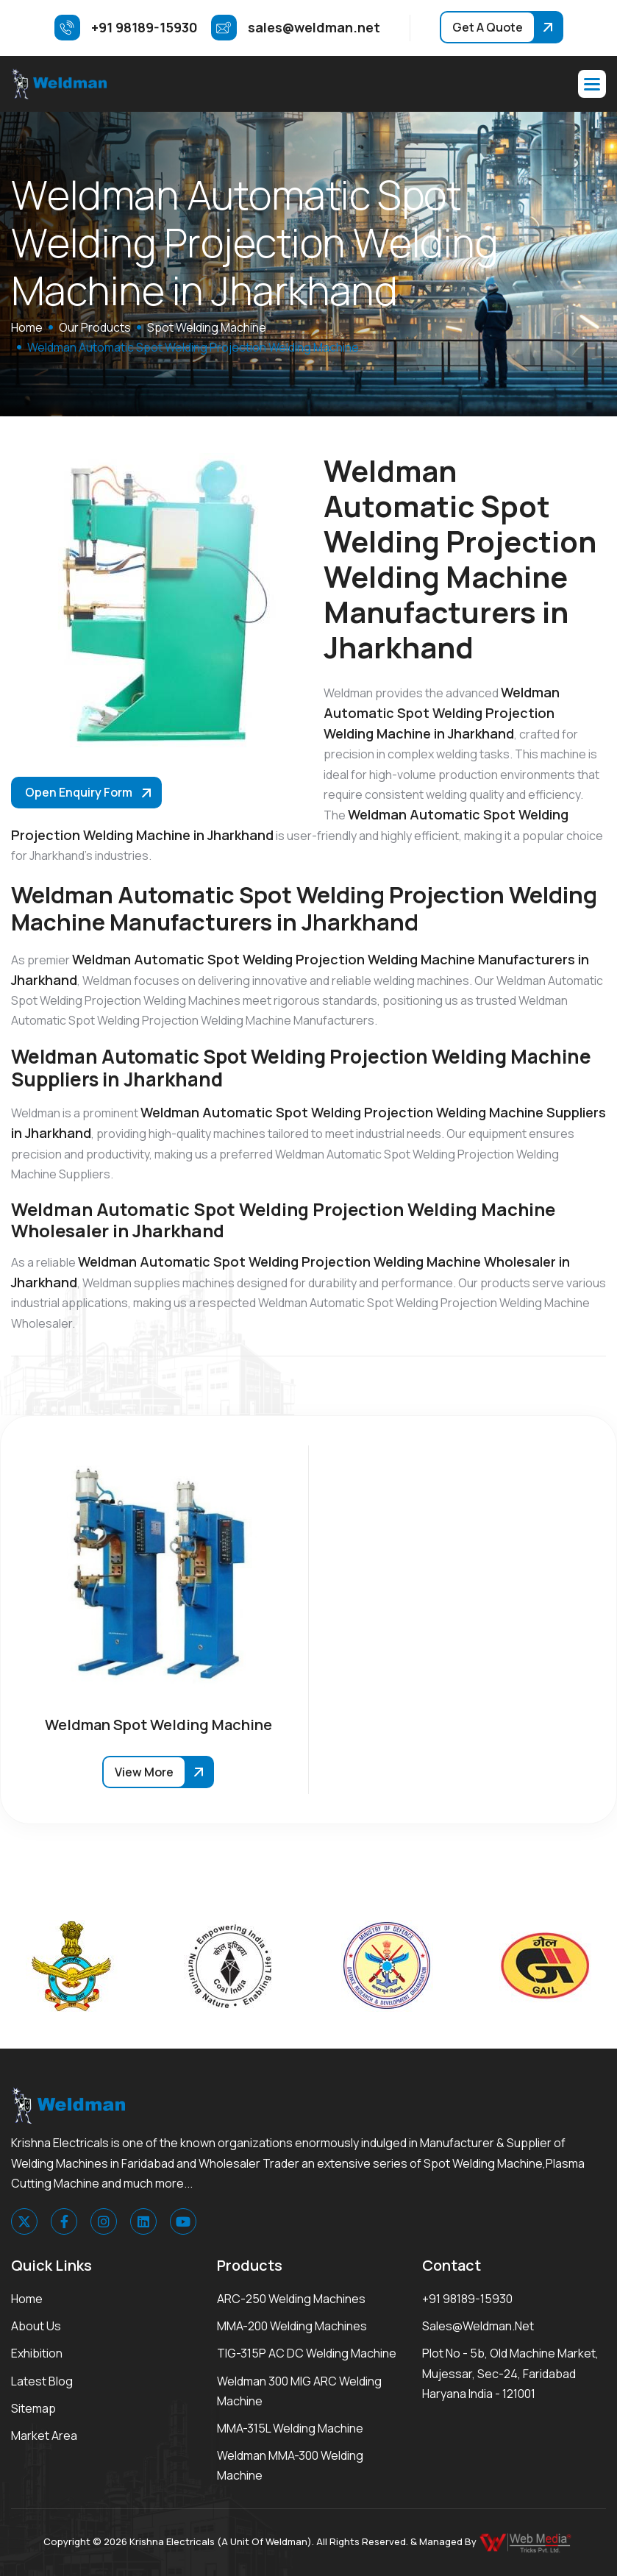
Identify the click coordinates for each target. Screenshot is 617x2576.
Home (27, 2299)
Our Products (95, 327)
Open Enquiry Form (78, 792)
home (27, 327)
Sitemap (33, 2408)
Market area (44, 2435)
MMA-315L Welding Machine (290, 2428)
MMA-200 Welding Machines (292, 2326)
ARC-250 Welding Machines (291, 2299)
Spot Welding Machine (206, 327)
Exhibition (37, 2353)
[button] (592, 84)
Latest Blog (42, 2381)
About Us (36, 2326)
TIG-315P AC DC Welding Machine (306, 2353)
